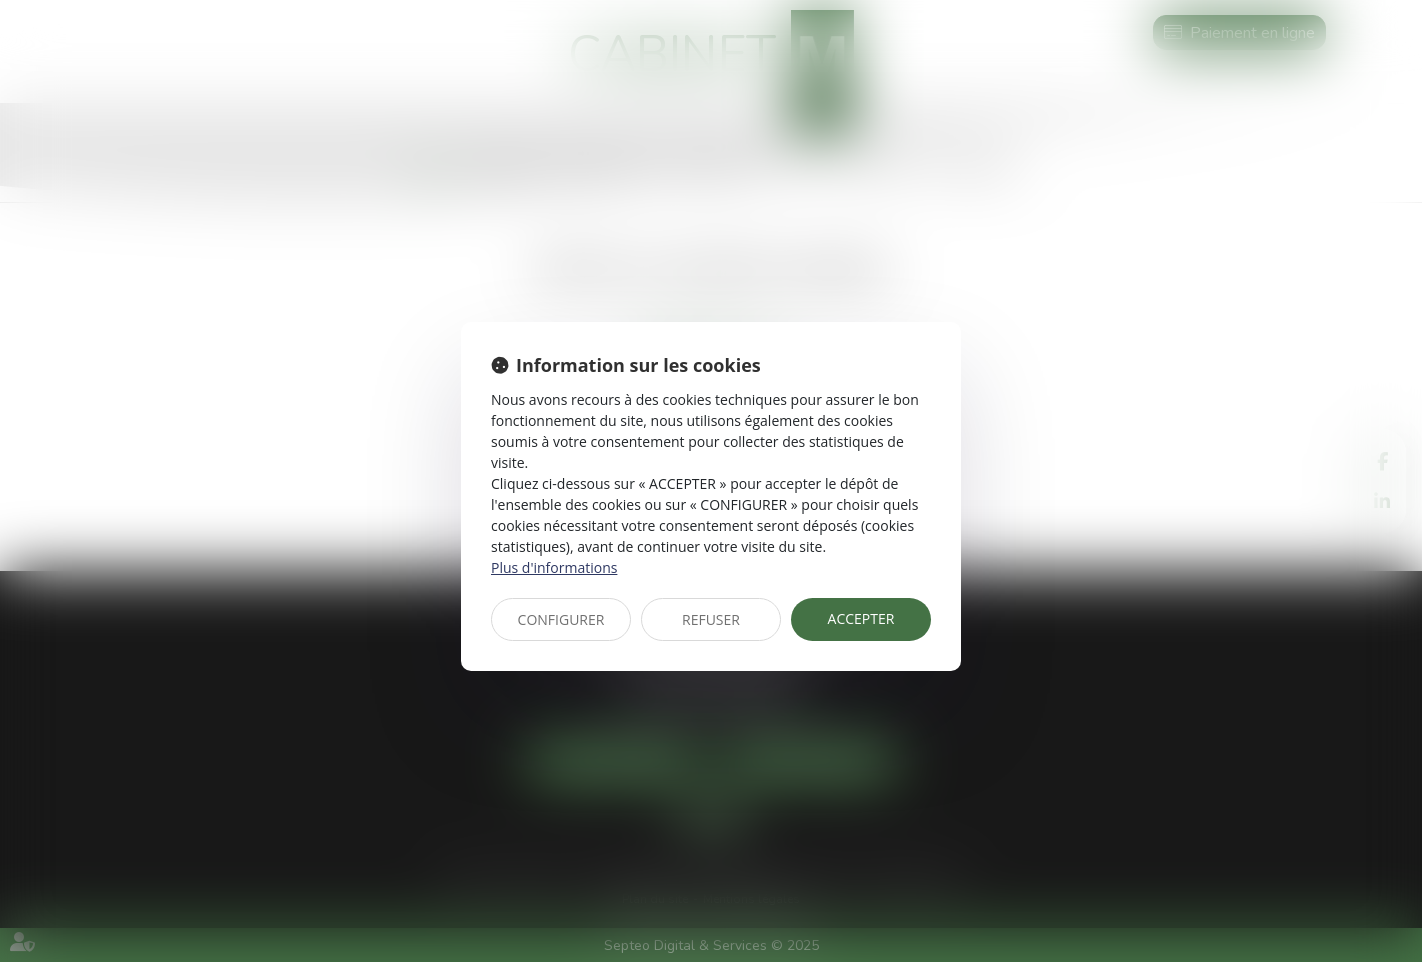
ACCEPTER (861, 618)
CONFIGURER (561, 619)
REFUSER (711, 619)
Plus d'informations (554, 567)
